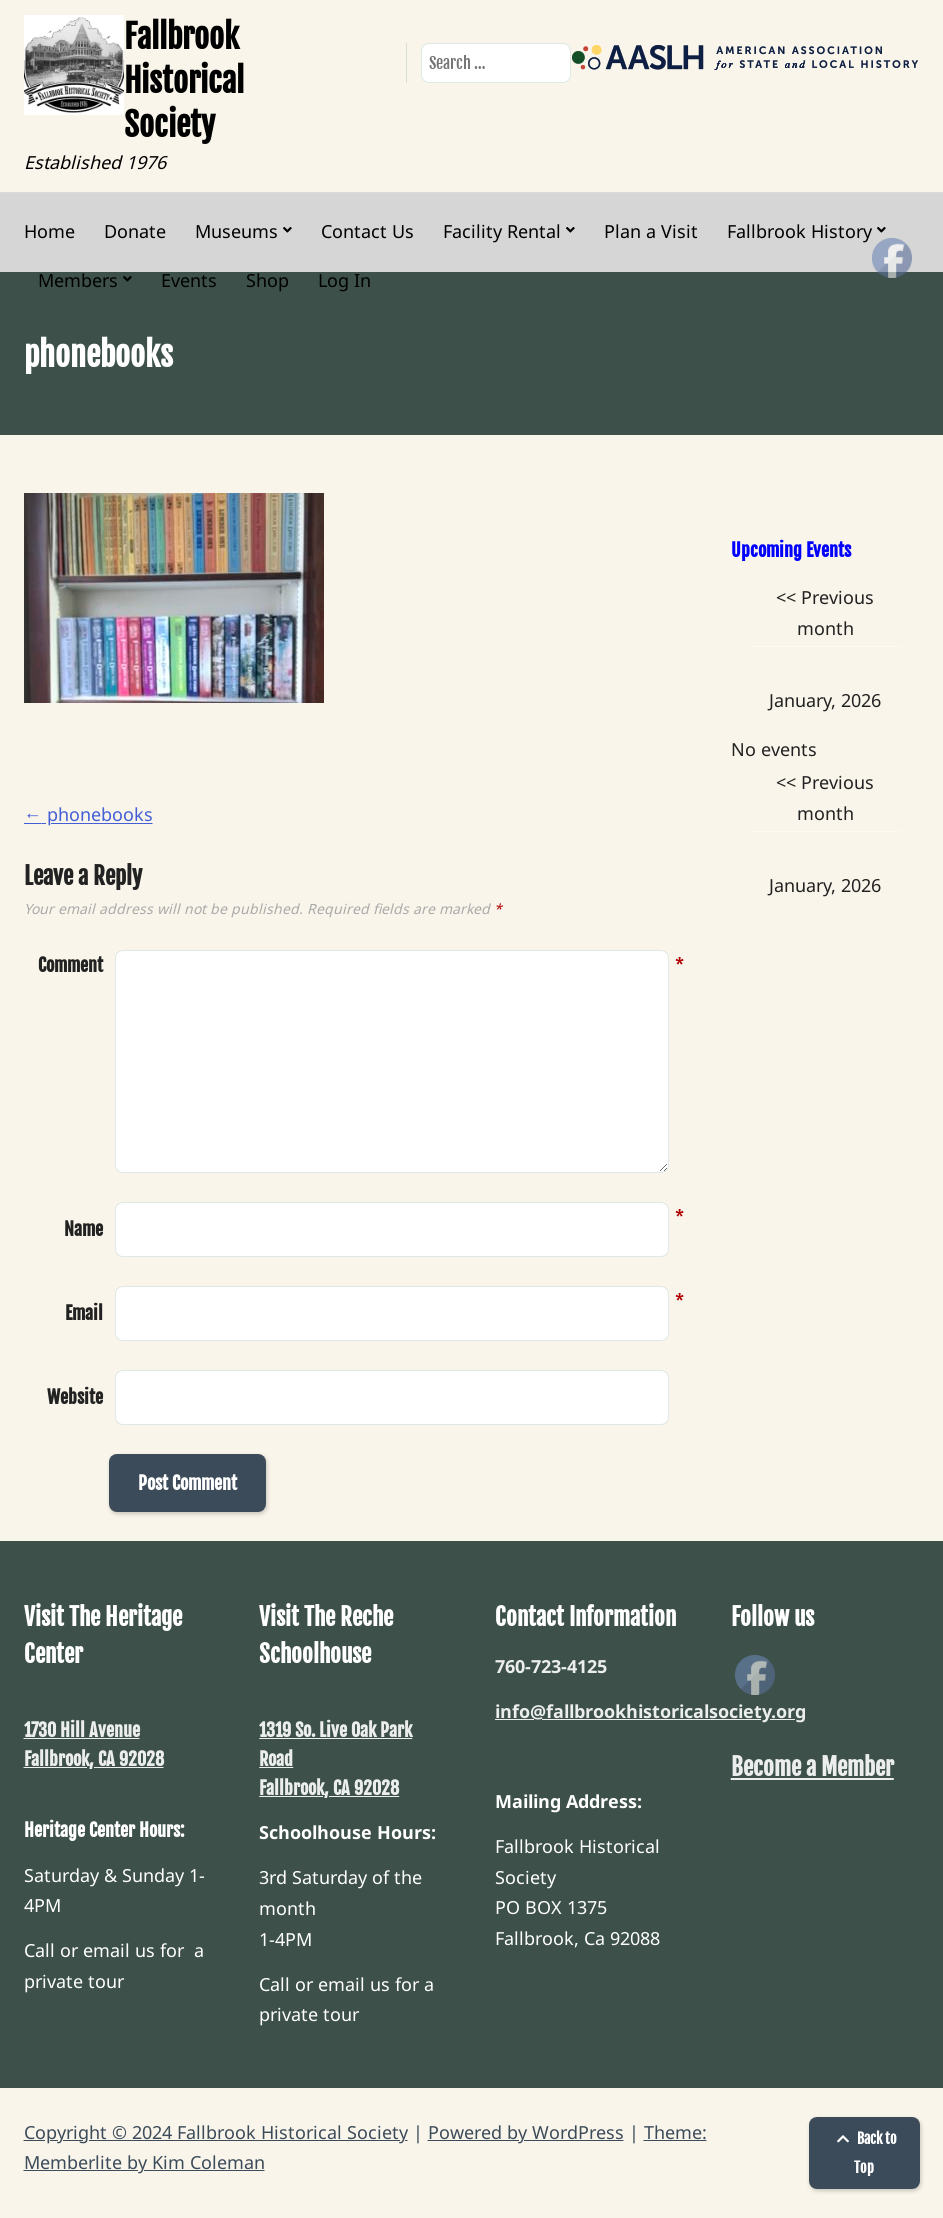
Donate (135, 231)
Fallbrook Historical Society (184, 81)
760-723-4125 (551, 1666)
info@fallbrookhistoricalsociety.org (650, 1711)
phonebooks (88, 814)
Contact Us (367, 231)
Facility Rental (502, 231)
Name (83, 1227)
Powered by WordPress (526, 2132)
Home (49, 231)
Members (78, 280)
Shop (267, 280)
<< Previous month (825, 612)
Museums (236, 231)
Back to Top (864, 2153)
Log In (344, 280)
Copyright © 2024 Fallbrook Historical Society (216, 2132)
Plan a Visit (651, 231)
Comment (70, 965)
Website (75, 1397)
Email (84, 1311)
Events (189, 280)
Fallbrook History (799, 231)
